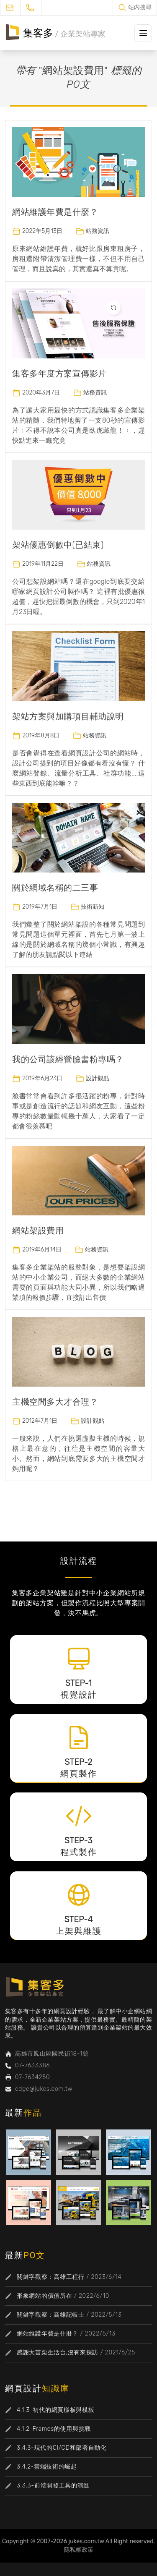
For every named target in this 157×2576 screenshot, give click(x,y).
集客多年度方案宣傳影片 (59, 373)
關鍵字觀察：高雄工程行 (51, 2277)
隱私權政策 (78, 2549)
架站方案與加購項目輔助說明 (68, 716)
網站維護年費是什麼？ (55, 212)
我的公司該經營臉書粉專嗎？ (68, 1059)
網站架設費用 (38, 1230)
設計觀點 (97, 1078)
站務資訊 (97, 231)
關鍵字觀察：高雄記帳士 (51, 2314)
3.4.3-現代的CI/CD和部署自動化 (62, 2447)
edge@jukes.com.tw (43, 2089)
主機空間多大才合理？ (55, 1402)
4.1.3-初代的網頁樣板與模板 (55, 2410)
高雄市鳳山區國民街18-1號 (52, 2053)
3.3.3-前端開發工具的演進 (53, 2485)
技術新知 (92, 906)
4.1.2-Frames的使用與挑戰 (54, 2428)
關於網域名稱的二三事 (55, 888)
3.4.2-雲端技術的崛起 (47, 2466)
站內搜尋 (140, 7)
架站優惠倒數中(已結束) (58, 545)
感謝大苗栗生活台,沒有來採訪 (57, 2352)
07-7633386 (32, 2065)
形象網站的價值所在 (44, 2295)
